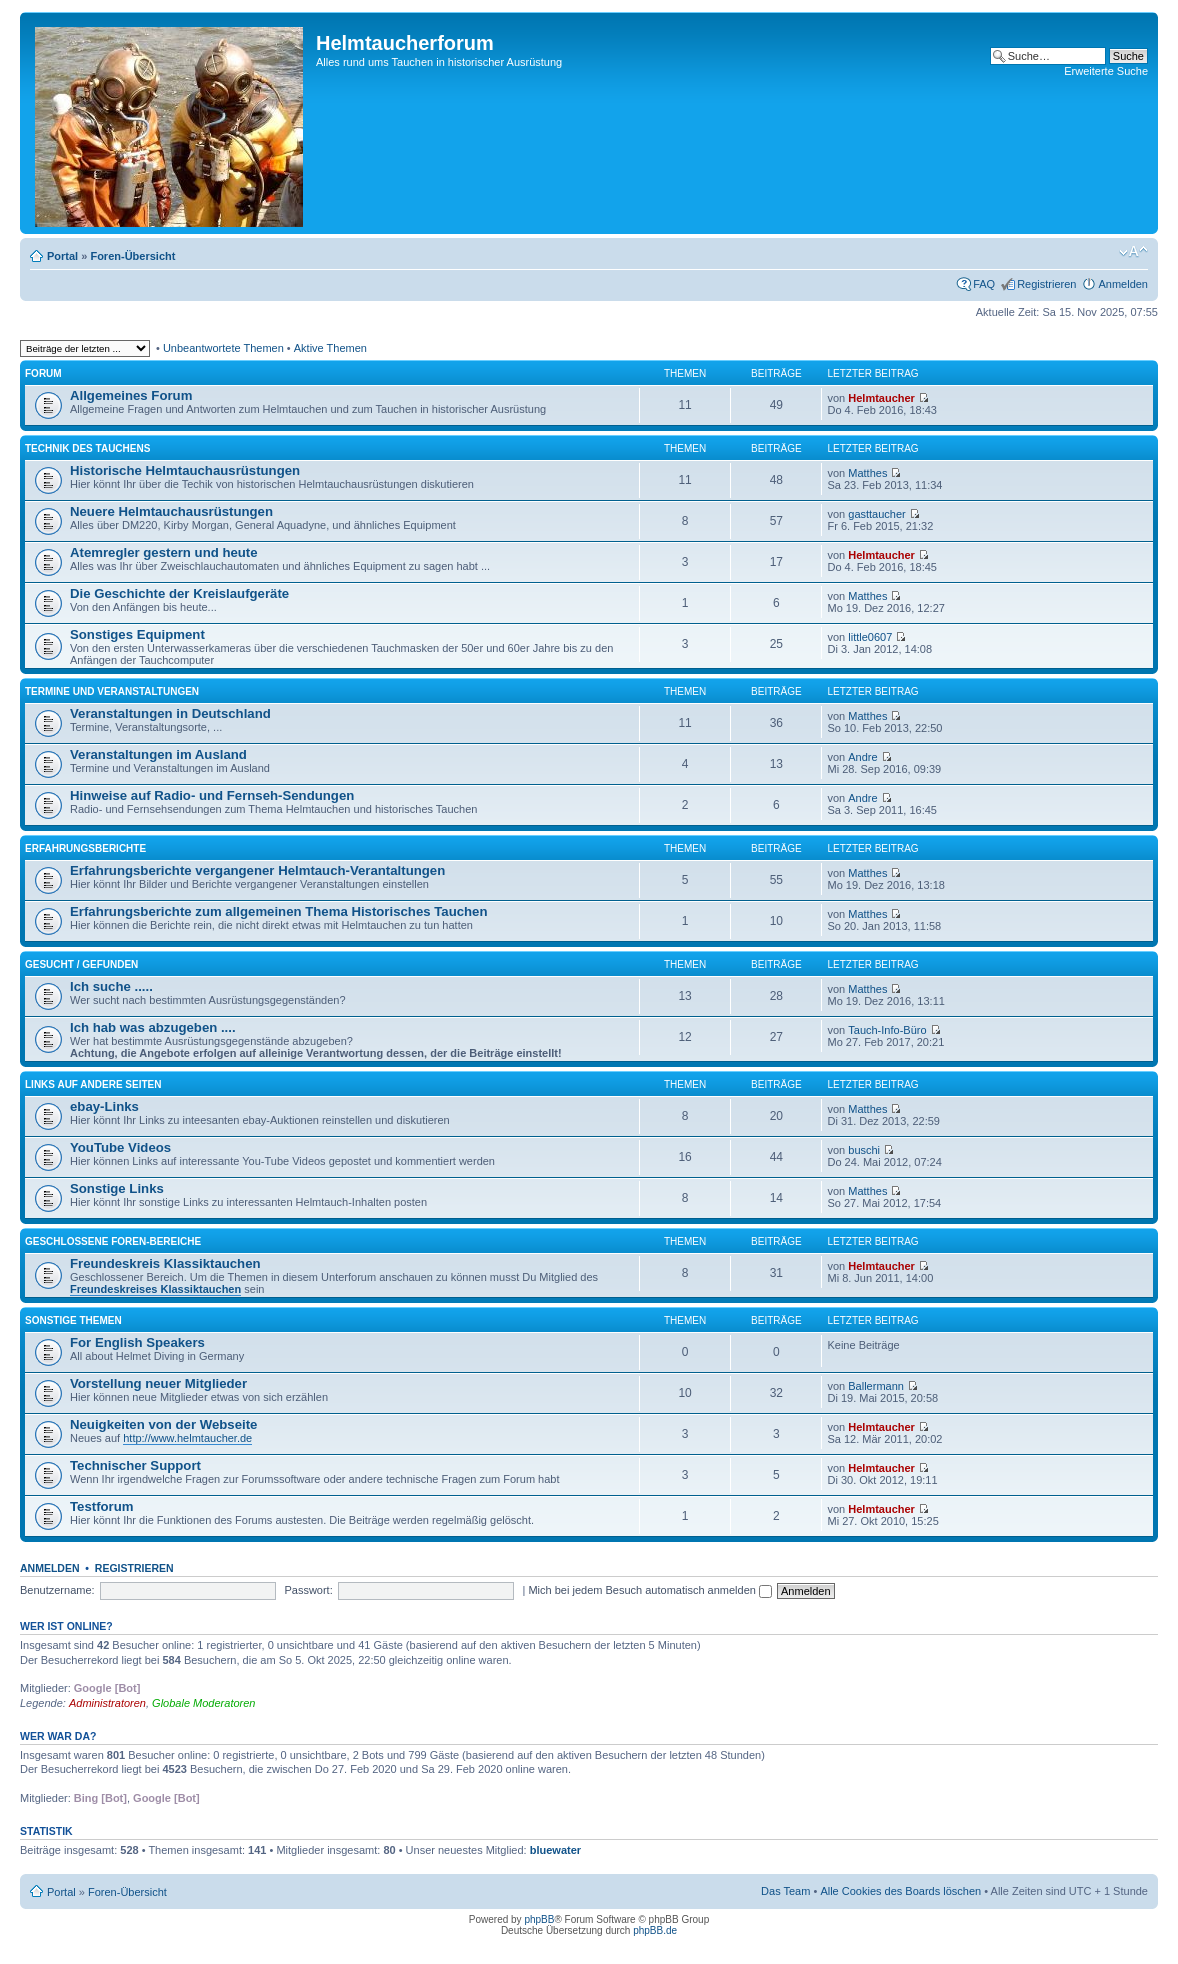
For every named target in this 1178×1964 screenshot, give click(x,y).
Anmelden (1123, 284)
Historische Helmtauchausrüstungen (185, 470)
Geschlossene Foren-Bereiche (113, 1241)
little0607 (870, 637)
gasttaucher (876, 514)
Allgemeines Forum (131, 395)
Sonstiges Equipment (137, 634)
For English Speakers (137, 1342)
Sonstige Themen (73, 1320)
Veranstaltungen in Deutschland (170, 713)
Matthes (867, 473)
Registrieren (1046, 284)
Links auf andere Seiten (93, 1084)
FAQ (984, 284)
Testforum (102, 1506)
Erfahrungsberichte (85, 848)
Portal (62, 256)
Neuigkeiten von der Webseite (163, 1424)
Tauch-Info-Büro (887, 1030)
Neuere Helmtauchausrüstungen (171, 511)
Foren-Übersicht (132, 256)
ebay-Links (104, 1106)
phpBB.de (655, 1930)
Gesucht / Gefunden (81, 964)
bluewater (555, 1850)
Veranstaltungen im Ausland (158, 754)
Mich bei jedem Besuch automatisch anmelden (650, 1590)
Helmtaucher (881, 398)
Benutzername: (57, 1590)
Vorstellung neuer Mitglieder (158, 1383)
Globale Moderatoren (203, 1703)
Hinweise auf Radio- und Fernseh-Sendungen (212, 795)
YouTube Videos (120, 1147)
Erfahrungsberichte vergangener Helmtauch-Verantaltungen (257, 870)
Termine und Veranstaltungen (112, 691)
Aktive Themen (330, 348)
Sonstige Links (117, 1188)
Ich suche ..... (111, 986)
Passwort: (308, 1590)
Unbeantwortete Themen (223, 348)
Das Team (785, 1891)
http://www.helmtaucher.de (187, 1438)
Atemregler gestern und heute (164, 552)
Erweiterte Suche (1106, 71)
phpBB (539, 1919)
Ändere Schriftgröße (1133, 252)
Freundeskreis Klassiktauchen (165, 1263)
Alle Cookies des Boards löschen (900, 1891)
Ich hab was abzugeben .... (153, 1027)
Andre (862, 757)
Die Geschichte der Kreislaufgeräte (179, 593)
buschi (864, 1150)
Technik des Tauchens (87, 448)
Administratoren (107, 1703)
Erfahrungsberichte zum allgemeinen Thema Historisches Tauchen (278, 911)
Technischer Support (135, 1465)
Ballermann (876, 1386)
